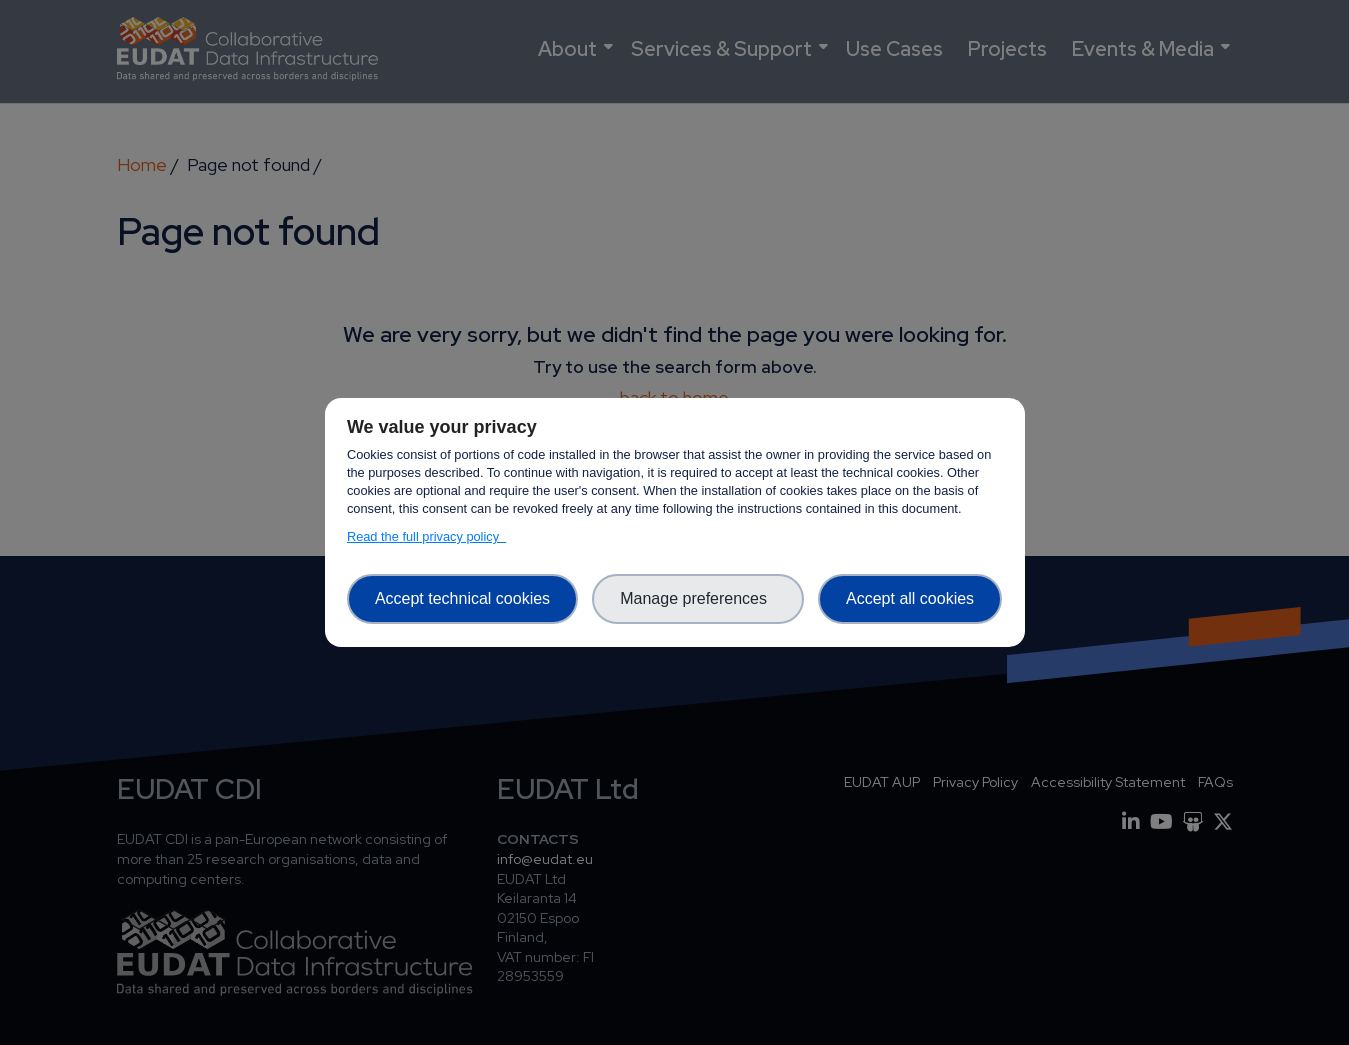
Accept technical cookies (462, 598)
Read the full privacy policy (426, 536)
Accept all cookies (910, 598)
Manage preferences (698, 598)
